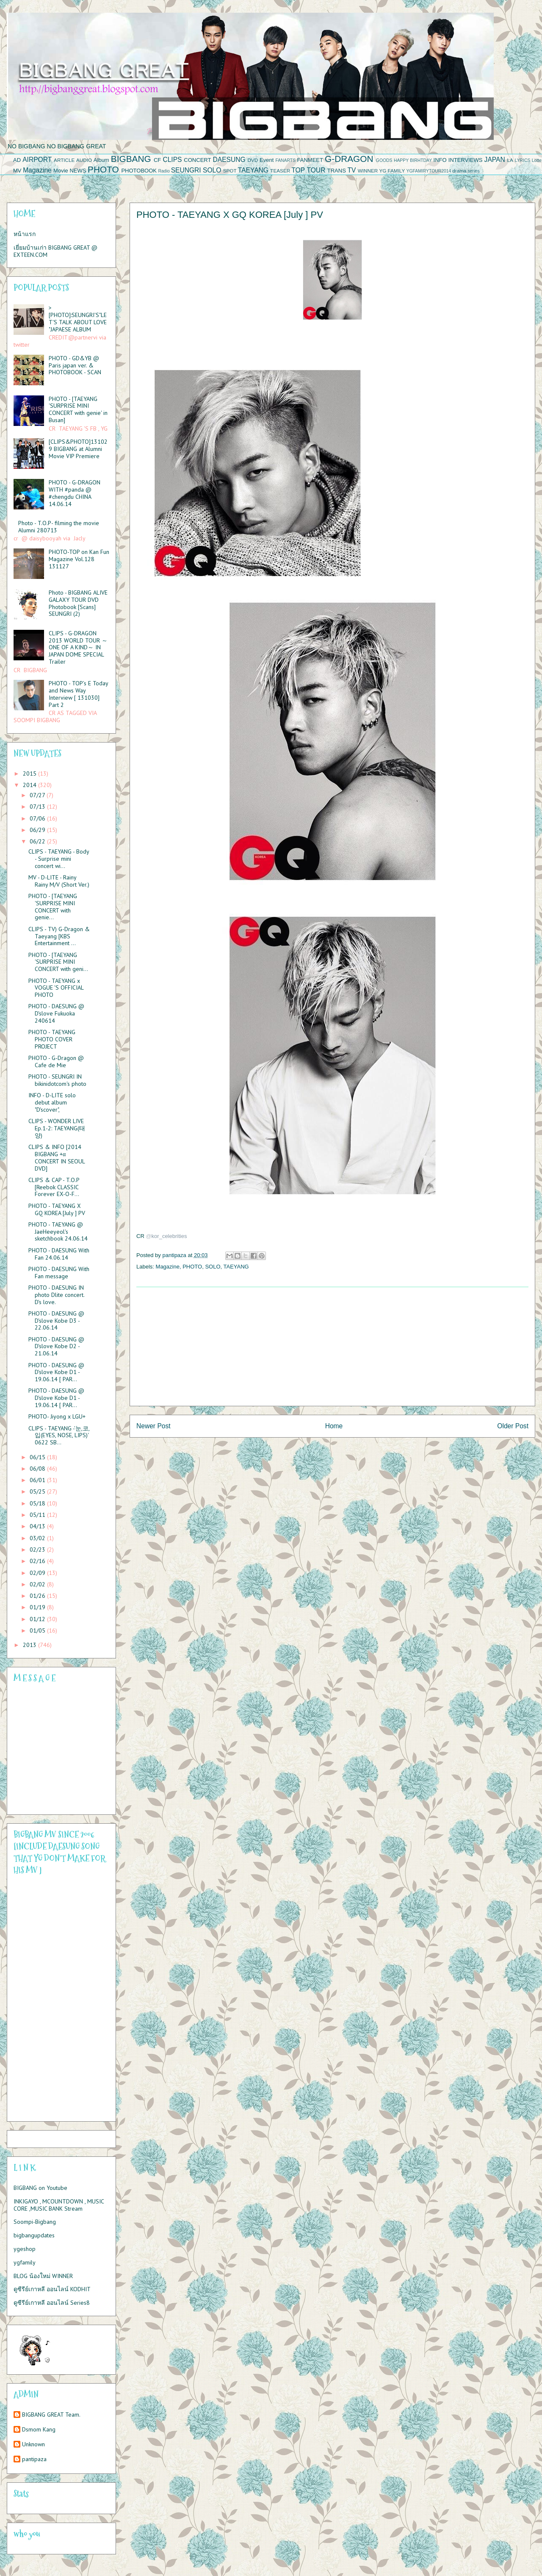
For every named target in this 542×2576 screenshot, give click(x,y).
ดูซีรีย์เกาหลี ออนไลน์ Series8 (52, 2302)
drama (459, 170)
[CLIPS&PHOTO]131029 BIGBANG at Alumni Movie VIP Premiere (78, 449)
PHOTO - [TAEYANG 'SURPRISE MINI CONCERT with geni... (58, 962)
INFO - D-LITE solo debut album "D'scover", (52, 1102)
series (474, 171)
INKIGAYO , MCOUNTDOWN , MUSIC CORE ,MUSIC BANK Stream (59, 2205)
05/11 (38, 1515)
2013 (30, 1645)
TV (351, 170)
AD (17, 160)
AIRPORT (37, 159)
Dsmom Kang (38, 2429)
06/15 (38, 1457)
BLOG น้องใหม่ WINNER (43, 2276)
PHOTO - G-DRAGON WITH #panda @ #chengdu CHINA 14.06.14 (74, 492)
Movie (60, 170)
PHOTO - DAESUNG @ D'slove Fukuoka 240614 (56, 1013)
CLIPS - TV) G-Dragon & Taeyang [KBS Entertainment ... (59, 936)
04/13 (38, 1526)
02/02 (38, 1584)
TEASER (280, 170)
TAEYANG (253, 170)
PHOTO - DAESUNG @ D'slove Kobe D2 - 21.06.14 (56, 1346)
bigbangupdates (34, 2235)
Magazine (37, 170)
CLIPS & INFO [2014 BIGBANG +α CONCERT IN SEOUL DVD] (56, 1157)
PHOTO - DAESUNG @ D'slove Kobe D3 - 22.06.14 (56, 1321)
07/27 (38, 795)
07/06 (38, 818)
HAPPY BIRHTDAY (413, 160)
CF (157, 160)
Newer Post (153, 1426)
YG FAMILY (392, 170)
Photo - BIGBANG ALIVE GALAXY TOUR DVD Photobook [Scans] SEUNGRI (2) (78, 603)
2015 (30, 773)
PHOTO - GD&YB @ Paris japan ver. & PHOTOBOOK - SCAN (75, 365)
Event (267, 160)
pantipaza (34, 2459)
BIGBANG (131, 159)
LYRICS (523, 160)
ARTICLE (64, 160)
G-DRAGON (349, 159)
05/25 (38, 1491)
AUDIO (84, 160)
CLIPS (172, 159)
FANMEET (310, 160)
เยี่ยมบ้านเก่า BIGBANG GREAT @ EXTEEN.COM (55, 251)
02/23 (38, 1549)
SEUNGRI (186, 170)
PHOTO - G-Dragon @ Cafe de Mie (56, 1061)
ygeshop (25, 2249)
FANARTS (285, 160)
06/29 (38, 830)
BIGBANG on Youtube (40, 2188)
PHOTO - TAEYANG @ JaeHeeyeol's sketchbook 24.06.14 (58, 1232)
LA (510, 160)
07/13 (38, 806)
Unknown (33, 2444)
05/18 (38, 1503)
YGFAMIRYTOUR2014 (428, 171)
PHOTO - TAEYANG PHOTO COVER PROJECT (51, 1039)
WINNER (368, 170)
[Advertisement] (332, 1346)
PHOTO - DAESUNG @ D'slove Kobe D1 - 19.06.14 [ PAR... (56, 1372)
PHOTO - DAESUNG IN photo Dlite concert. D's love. (56, 1295)
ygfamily (25, 2262)
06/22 (38, 841)
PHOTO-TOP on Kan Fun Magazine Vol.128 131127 (79, 559)
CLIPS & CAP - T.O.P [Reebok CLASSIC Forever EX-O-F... (53, 1187)
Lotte (537, 160)
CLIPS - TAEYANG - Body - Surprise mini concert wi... (58, 859)
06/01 (38, 1480)
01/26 (38, 1596)
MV (17, 170)
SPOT (230, 170)
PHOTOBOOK (139, 170)
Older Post (512, 1426)
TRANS (336, 170)
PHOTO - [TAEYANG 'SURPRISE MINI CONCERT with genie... (52, 906)
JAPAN (494, 159)
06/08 (38, 1468)
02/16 (38, 1561)
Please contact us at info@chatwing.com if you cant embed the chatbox (56, 1749)
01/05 (38, 1630)
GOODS (384, 160)
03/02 (38, 1538)
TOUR (316, 170)
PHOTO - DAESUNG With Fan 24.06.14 (58, 1253)
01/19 (38, 1607)
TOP (298, 170)
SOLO (212, 170)
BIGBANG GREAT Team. (51, 2414)
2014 (30, 785)
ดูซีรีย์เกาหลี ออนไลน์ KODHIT (52, 2289)
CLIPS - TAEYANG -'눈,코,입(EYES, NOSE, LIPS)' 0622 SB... (59, 1435)
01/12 (38, 1619)
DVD (253, 160)
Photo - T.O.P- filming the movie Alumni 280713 (58, 526)
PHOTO (103, 169)
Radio (164, 171)
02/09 (38, 1573)
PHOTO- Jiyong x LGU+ (57, 1416)
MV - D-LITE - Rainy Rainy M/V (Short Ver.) (58, 881)
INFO (440, 160)
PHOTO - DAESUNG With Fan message (58, 1272)
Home (334, 1426)
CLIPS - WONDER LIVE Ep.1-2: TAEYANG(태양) (56, 1128)
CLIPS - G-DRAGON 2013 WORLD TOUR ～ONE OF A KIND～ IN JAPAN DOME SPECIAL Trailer (78, 647)
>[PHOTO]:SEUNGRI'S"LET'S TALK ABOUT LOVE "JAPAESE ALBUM (78, 318)
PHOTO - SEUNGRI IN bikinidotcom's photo (57, 1080)
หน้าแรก (25, 234)
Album (101, 160)
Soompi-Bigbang (35, 2221)
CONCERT (197, 160)
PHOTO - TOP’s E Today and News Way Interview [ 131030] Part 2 (78, 693)
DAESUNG (229, 159)
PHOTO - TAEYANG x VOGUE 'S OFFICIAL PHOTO (55, 988)
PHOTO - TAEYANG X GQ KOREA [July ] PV (56, 1209)
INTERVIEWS (465, 160)
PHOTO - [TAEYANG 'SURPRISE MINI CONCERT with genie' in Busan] (78, 409)
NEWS (77, 170)
